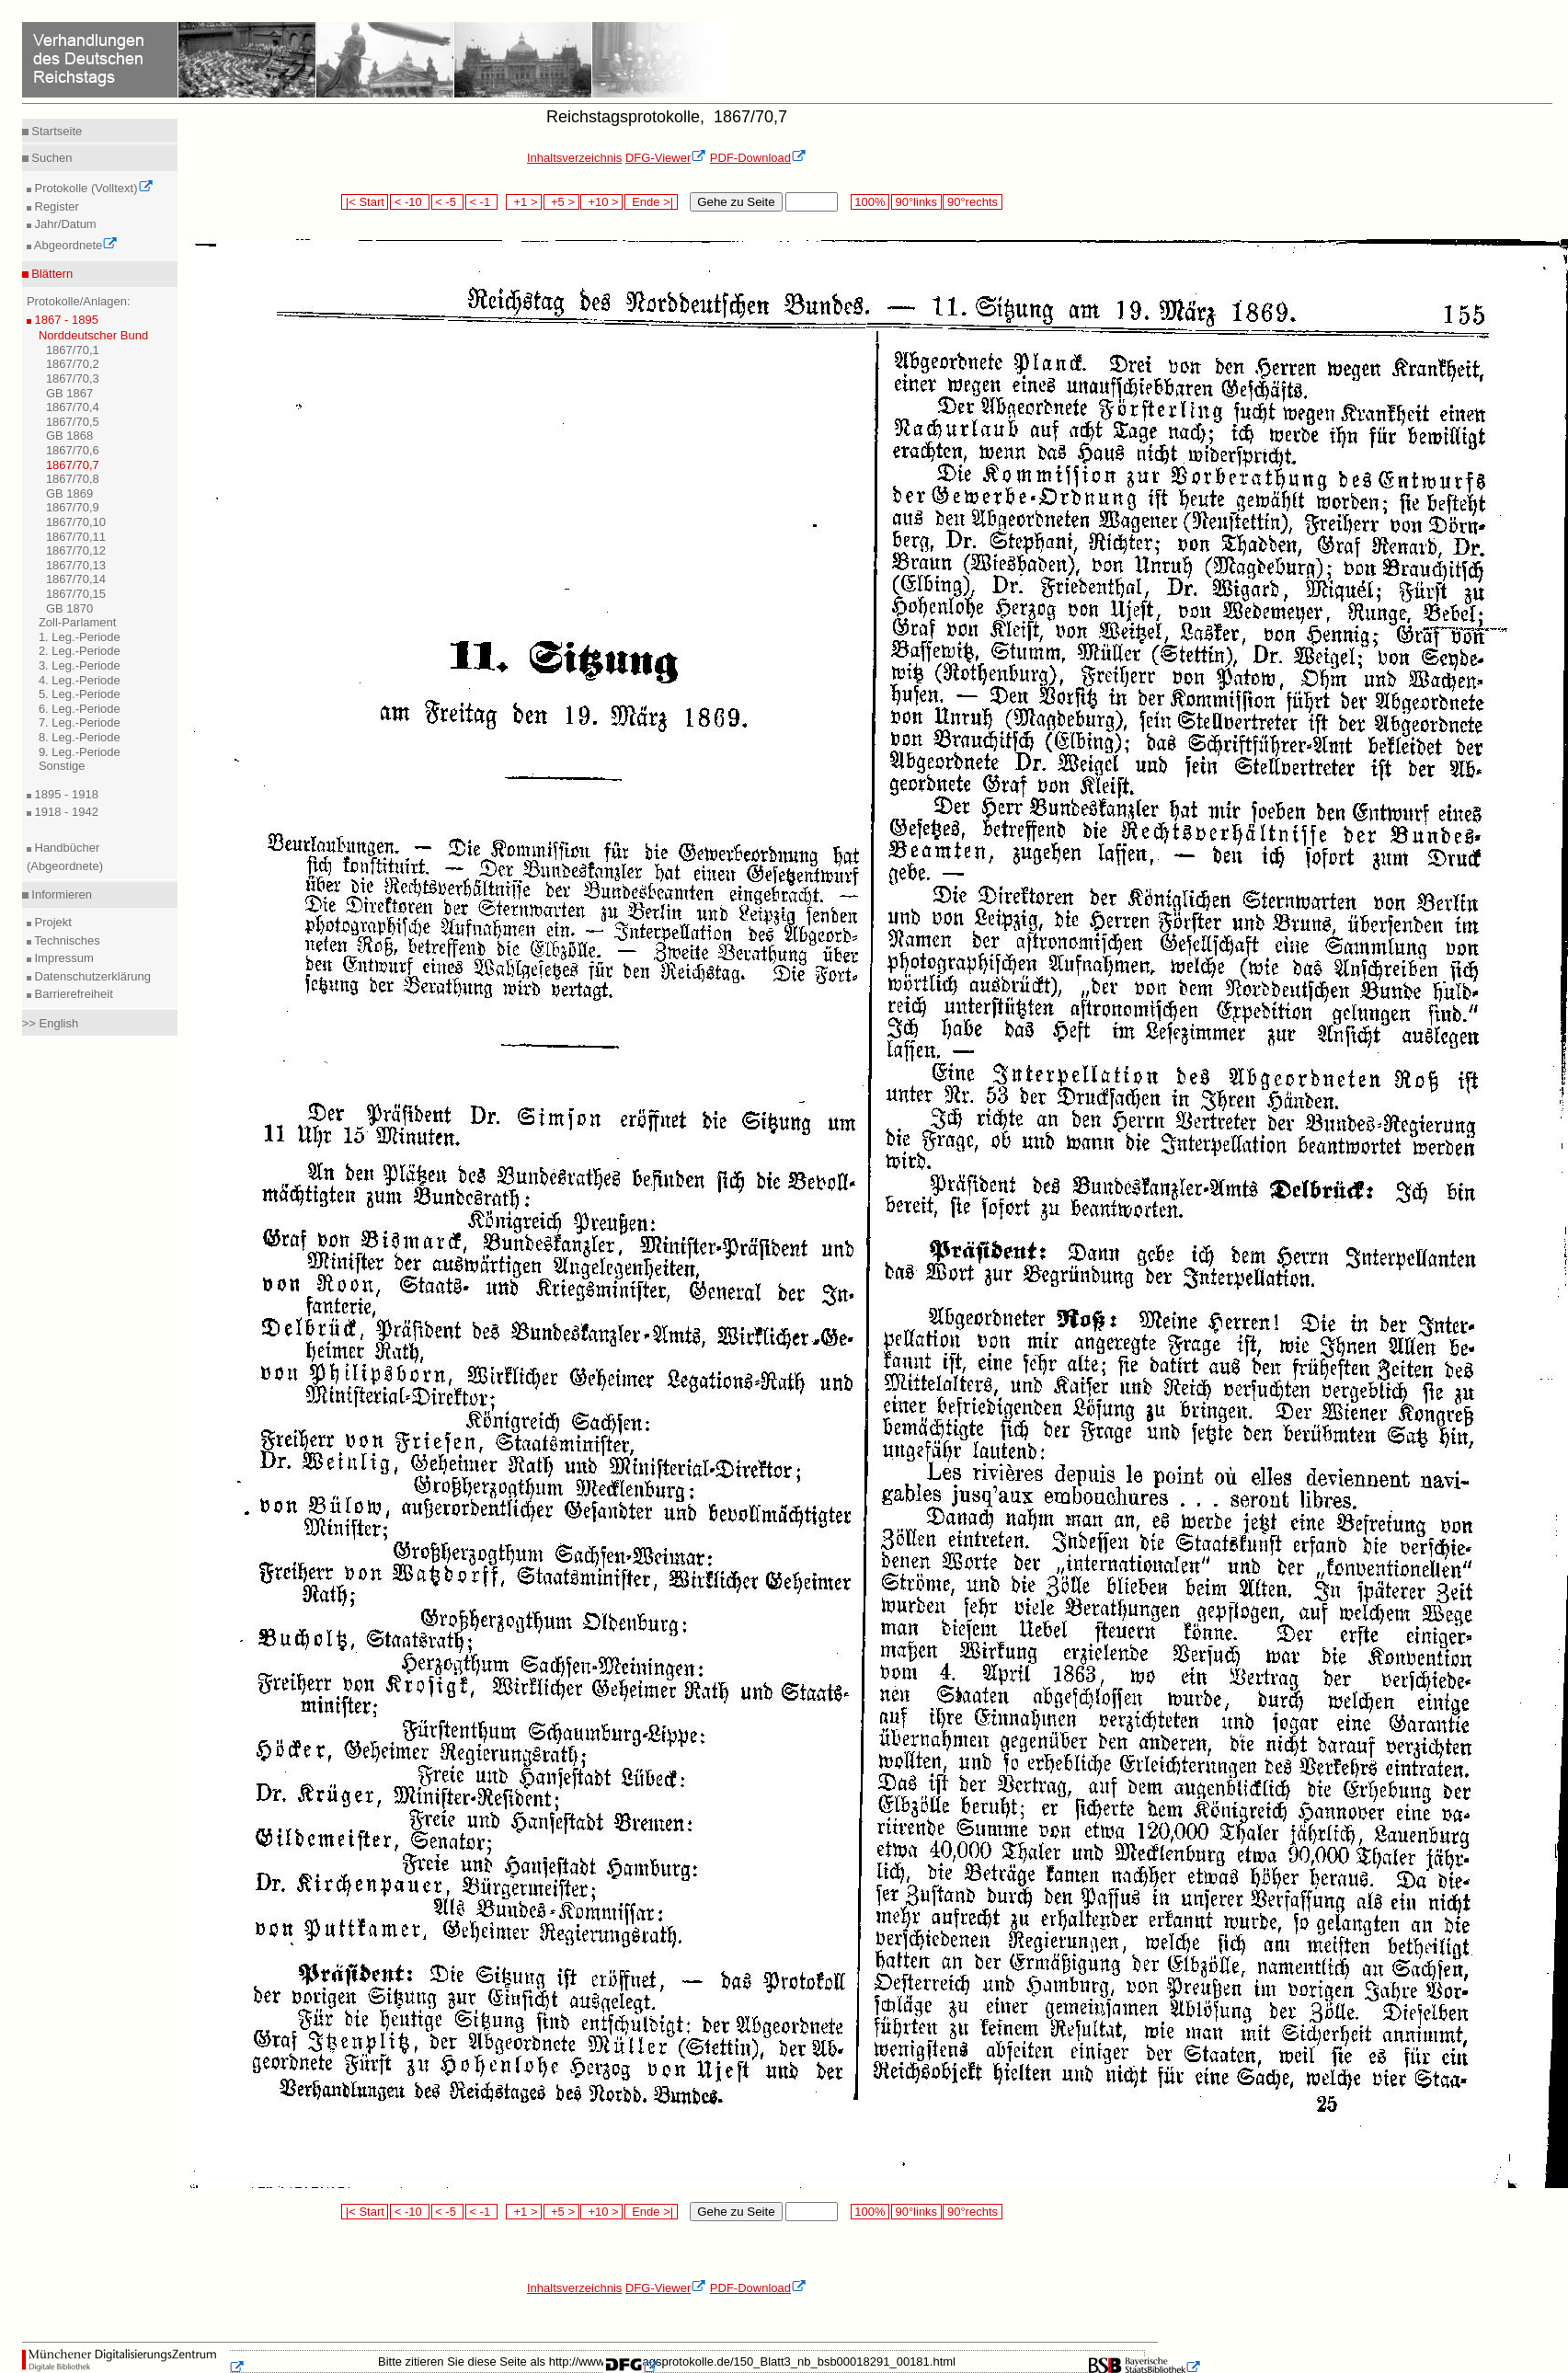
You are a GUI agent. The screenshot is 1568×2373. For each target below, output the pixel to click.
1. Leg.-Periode (79, 637)
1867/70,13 (76, 565)
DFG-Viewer (665, 158)
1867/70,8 (72, 479)
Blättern (51, 274)
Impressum (62, 958)
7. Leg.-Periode (79, 722)
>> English (50, 1023)
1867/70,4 (72, 407)
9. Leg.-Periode (79, 752)
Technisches (65, 940)
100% (870, 202)
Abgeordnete (74, 245)
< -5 (448, 202)
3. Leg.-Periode (79, 665)
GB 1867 (69, 393)
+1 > (524, 202)
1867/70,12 (76, 550)
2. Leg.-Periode (79, 651)
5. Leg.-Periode (79, 694)
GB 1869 (69, 493)
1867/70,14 (76, 579)
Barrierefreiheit (72, 994)
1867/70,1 (72, 350)
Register (55, 206)
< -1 (482, 202)
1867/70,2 (72, 364)
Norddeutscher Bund (93, 335)
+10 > (601, 202)
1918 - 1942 (64, 812)
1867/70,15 (76, 594)
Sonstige (62, 766)
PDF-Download (758, 158)
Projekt (51, 922)
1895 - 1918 (64, 794)
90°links (916, 202)
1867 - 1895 (64, 320)
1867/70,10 (76, 522)
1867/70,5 (72, 422)
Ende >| (651, 202)
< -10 (410, 202)
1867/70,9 (72, 507)
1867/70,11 (76, 537)
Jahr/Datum (64, 224)
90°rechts (972, 202)
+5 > (561, 202)
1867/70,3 (72, 378)
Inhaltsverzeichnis (574, 158)
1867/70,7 (72, 465)
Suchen (51, 158)
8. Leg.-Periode (79, 737)
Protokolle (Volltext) (92, 188)
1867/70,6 (72, 450)
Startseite (56, 131)
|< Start (364, 202)
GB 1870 (69, 608)
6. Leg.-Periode (79, 709)
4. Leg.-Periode (79, 680)
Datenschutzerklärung (91, 976)
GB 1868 (69, 435)
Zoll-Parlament (78, 622)
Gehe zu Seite (735, 202)
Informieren (60, 894)
